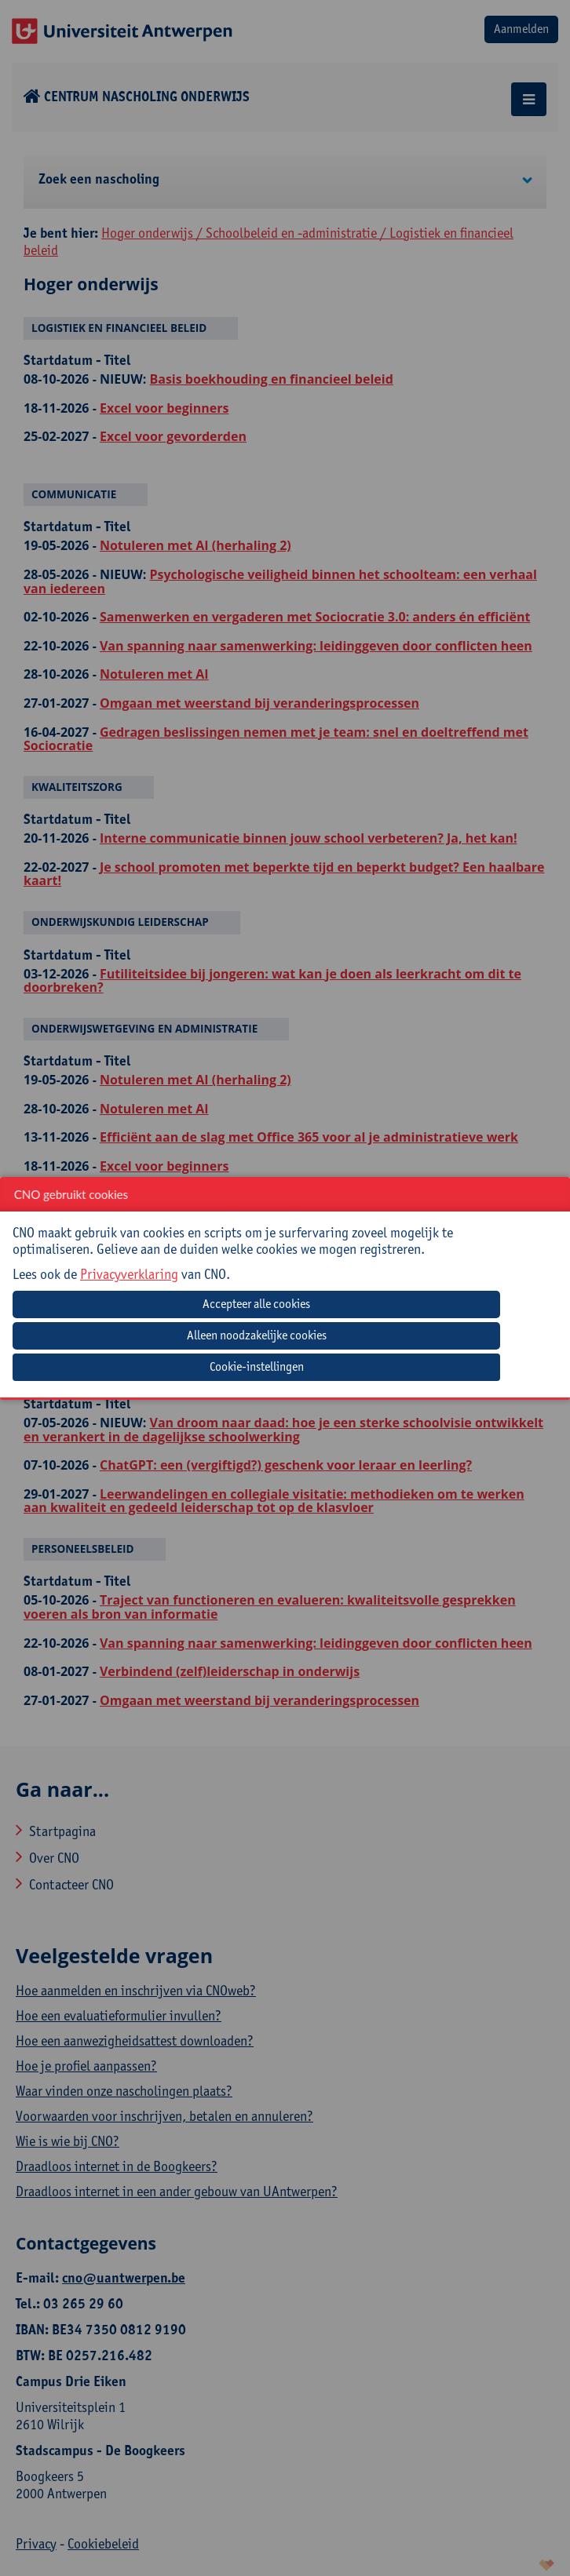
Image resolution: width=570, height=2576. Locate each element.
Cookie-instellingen (257, 1366)
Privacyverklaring (129, 1274)
